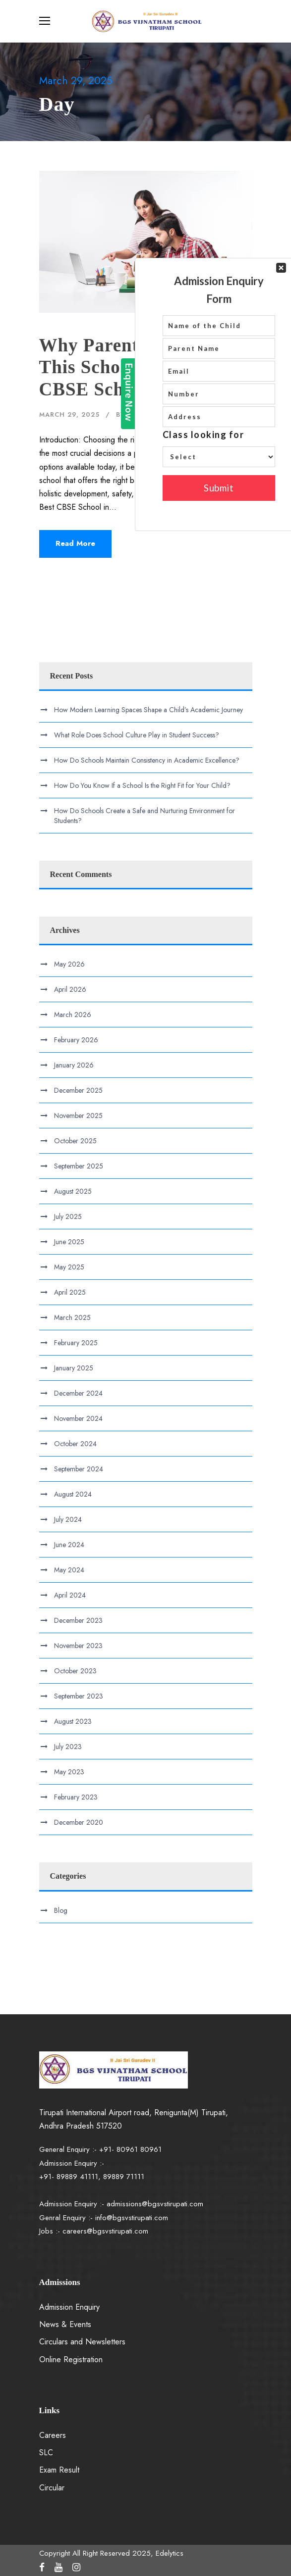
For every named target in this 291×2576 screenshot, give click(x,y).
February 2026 (76, 1040)
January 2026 (74, 1065)
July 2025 (68, 1216)
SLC (46, 2452)
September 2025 (78, 1166)
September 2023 (78, 1696)
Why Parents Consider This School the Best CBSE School (133, 367)
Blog (193, 414)
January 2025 (73, 1368)
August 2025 (73, 1191)
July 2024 (68, 1519)
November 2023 (78, 1646)
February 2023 (76, 1797)
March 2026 (72, 1015)
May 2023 (69, 1772)
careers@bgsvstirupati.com (105, 2231)
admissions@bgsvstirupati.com (155, 2203)
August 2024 (73, 1494)
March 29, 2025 (69, 414)
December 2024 (78, 1393)
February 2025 (76, 1343)
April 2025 (70, 1292)
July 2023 (68, 1746)
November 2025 (78, 1115)
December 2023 (78, 1620)
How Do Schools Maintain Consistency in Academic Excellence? (146, 760)
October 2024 (75, 1444)
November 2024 (78, 1418)
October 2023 (75, 1671)
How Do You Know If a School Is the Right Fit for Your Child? (142, 785)
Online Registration (71, 2359)
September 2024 (78, 1469)
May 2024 (69, 1570)
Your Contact (219, 179)
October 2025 (75, 1141)
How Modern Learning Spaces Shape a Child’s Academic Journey (148, 710)
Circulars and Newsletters (82, 2341)
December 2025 (78, 1090)
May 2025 (69, 1267)
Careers (52, 2435)
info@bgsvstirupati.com (131, 2217)
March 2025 (72, 1317)
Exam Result (59, 2470)
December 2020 (78, 1822)
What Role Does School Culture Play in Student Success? (136, 735)
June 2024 (69, 1545)
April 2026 (70, 989)
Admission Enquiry (69, 2307)
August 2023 (73, 1721)
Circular (51, 2487)
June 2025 (69, 1242)
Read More (75, 543)
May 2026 (69, 964)
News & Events (65, 2324)
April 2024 (70, 1595)
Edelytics (147, 414)
